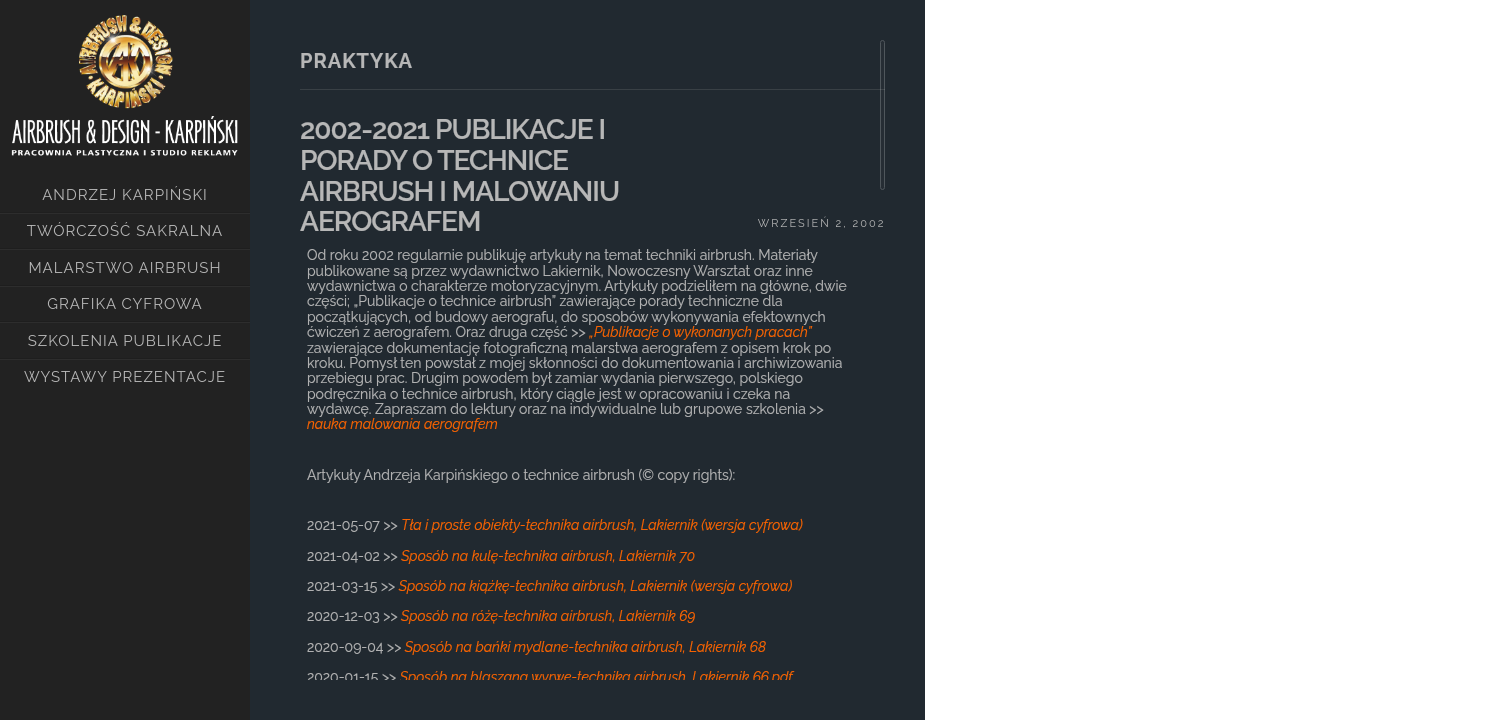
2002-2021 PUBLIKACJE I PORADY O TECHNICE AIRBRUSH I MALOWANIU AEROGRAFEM (459, 175)
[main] (587, 360)
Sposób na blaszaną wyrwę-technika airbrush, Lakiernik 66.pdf (596, 677)
